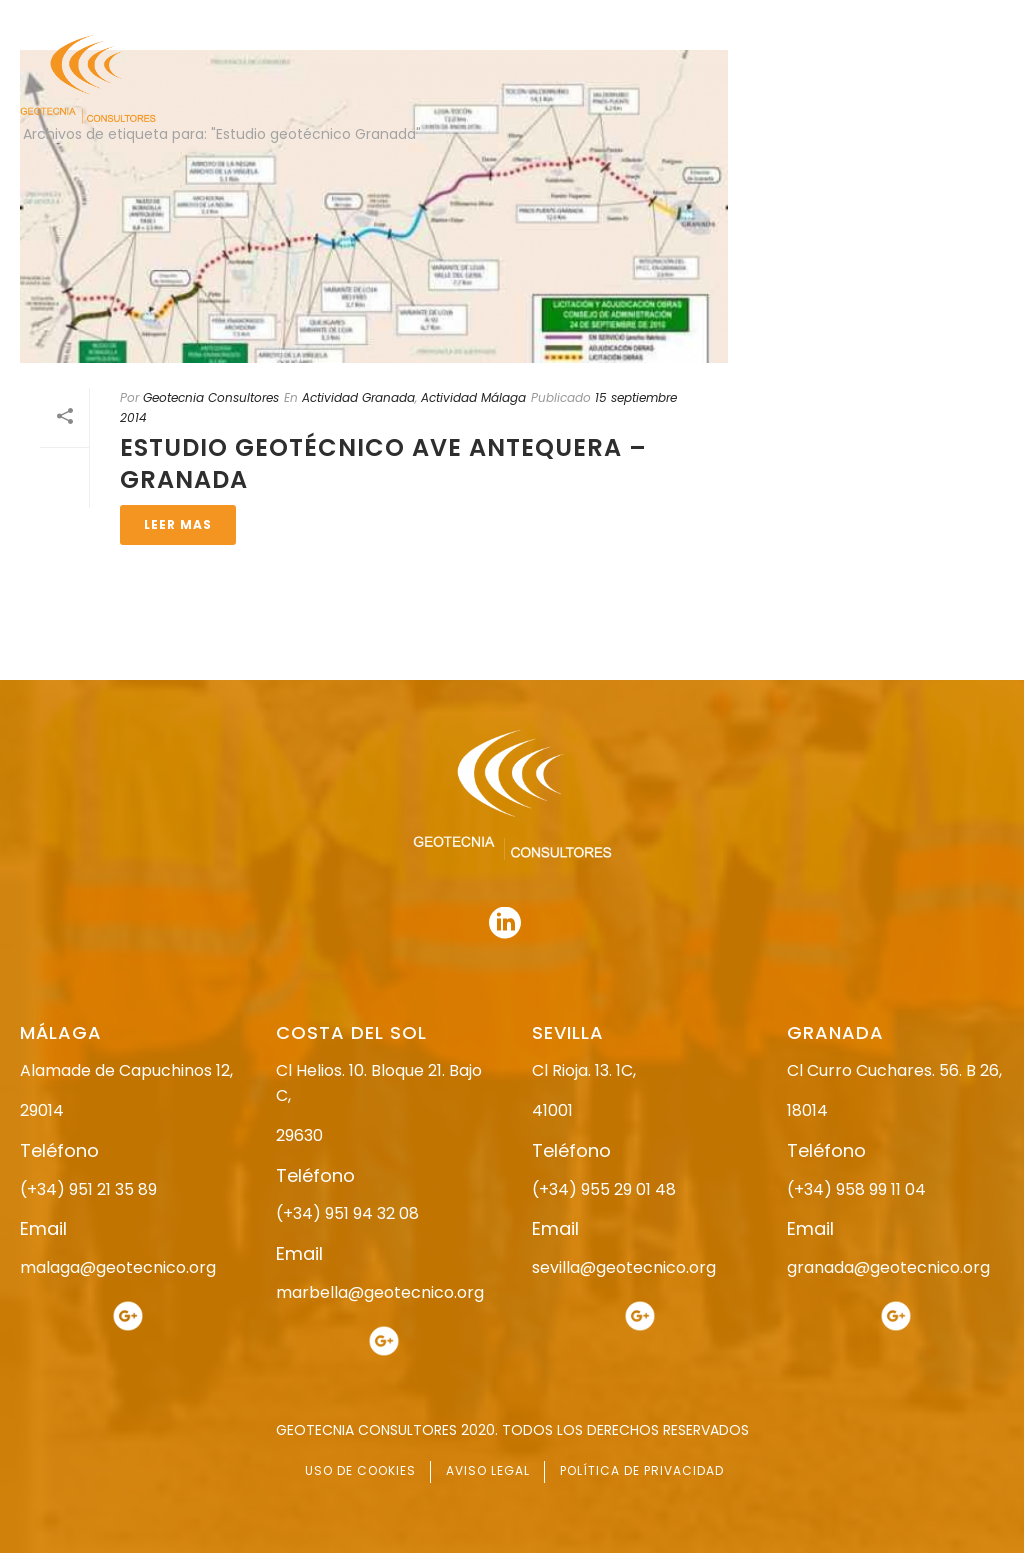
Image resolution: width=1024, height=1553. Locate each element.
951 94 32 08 (960, 17)
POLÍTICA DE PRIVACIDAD (642, 1470)
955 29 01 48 (471, 17)
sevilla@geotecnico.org (624, 1267)
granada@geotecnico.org (888, 1267)
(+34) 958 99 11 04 (856, 1189)
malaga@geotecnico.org (118, 1267)
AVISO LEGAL (488, 1470)
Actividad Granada (358, 397)
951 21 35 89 (793, 17)
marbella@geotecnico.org (380, 1292)
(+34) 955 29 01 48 (604, 1189)
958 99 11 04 (638, 17)
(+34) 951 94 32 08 (347, 1213)
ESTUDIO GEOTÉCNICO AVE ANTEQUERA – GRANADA (383, 463)
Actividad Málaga (473, 397)
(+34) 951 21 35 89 (88, 1189)
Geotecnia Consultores (211, 397)
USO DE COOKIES (360, 1470)
